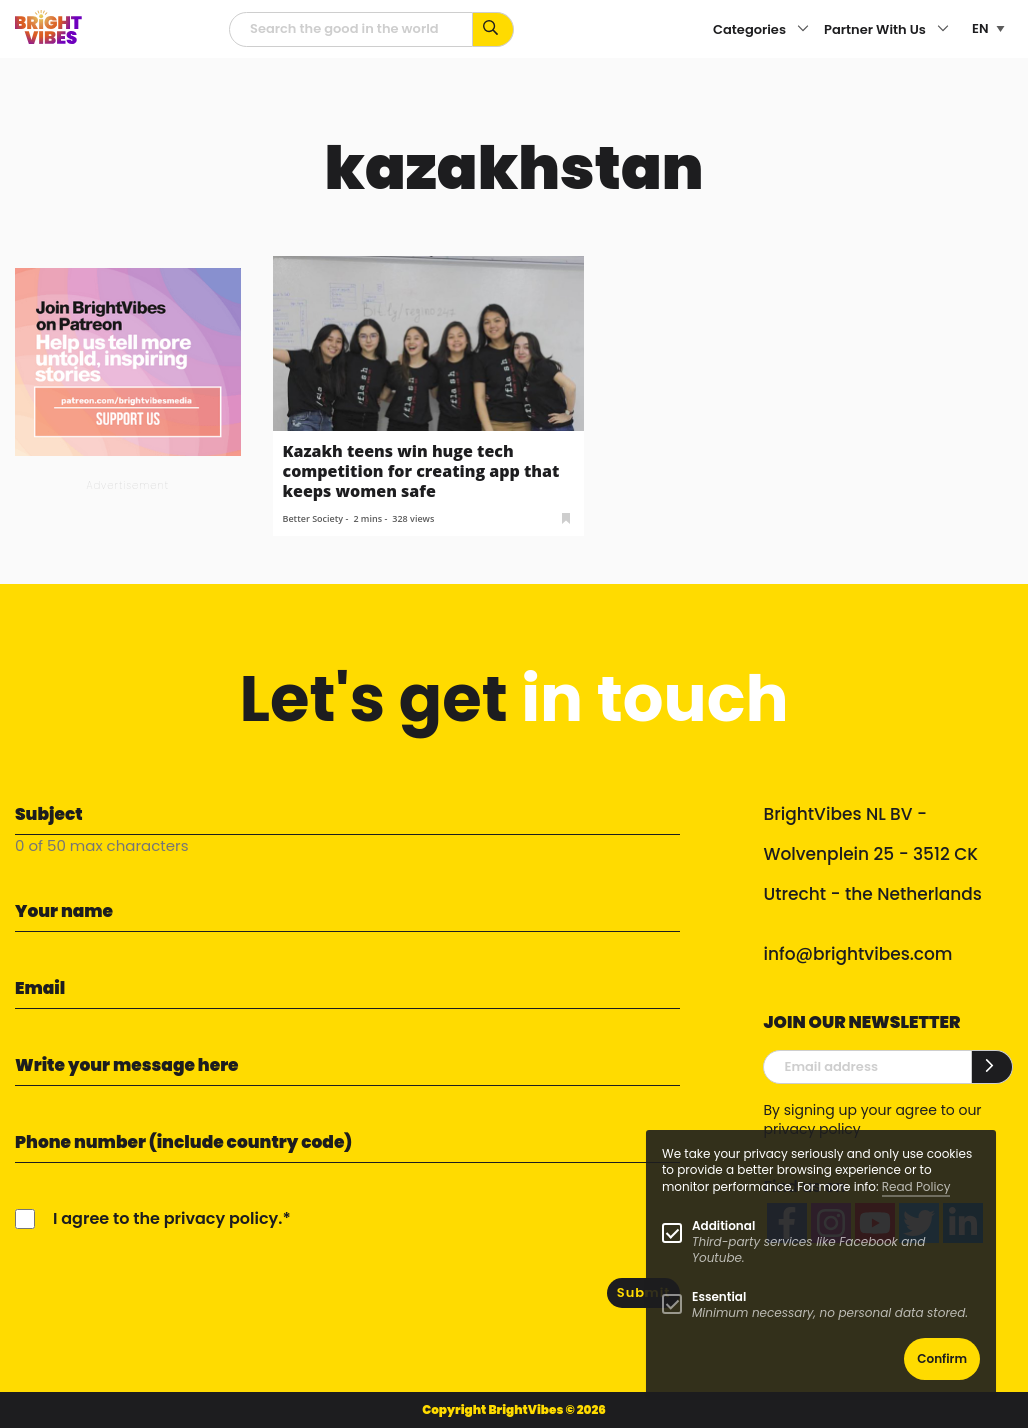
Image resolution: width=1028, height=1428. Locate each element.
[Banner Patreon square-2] (128, 360)
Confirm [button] (942, 1358)
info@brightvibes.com (857, 954)
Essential (719, 1296)
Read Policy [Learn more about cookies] (916, 1186)
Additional (723, 1225)
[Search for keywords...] (493, 29)
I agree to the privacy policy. (167, 1218)
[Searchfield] (351, 29)
